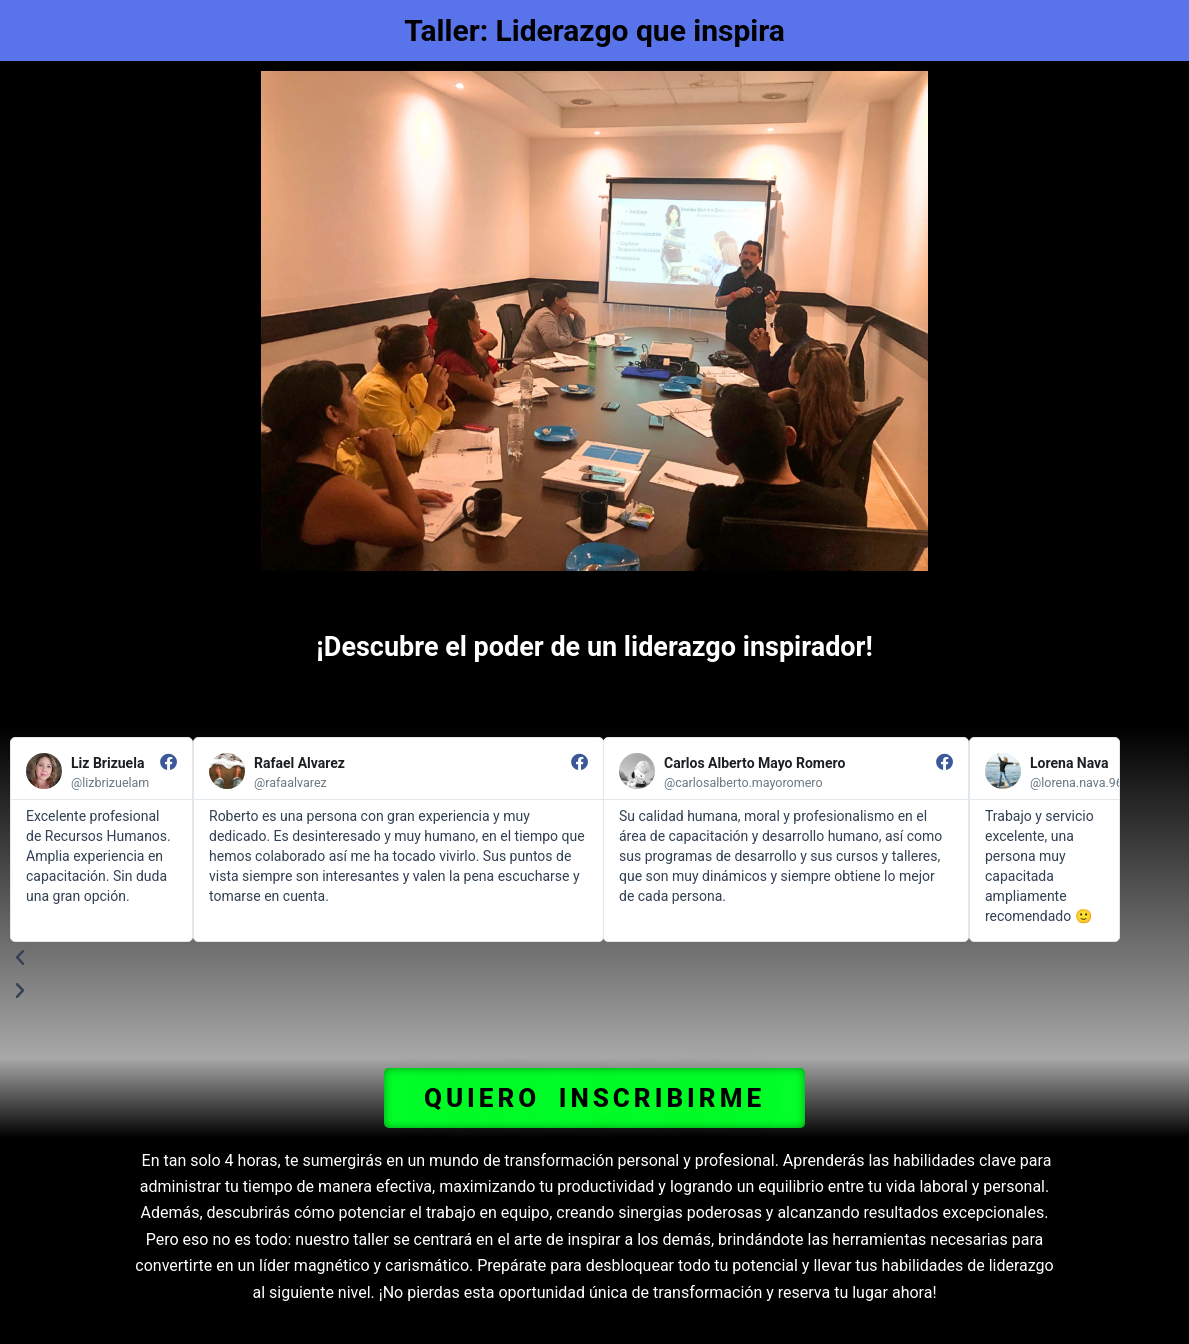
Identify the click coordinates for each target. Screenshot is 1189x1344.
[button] (594, 1098)
